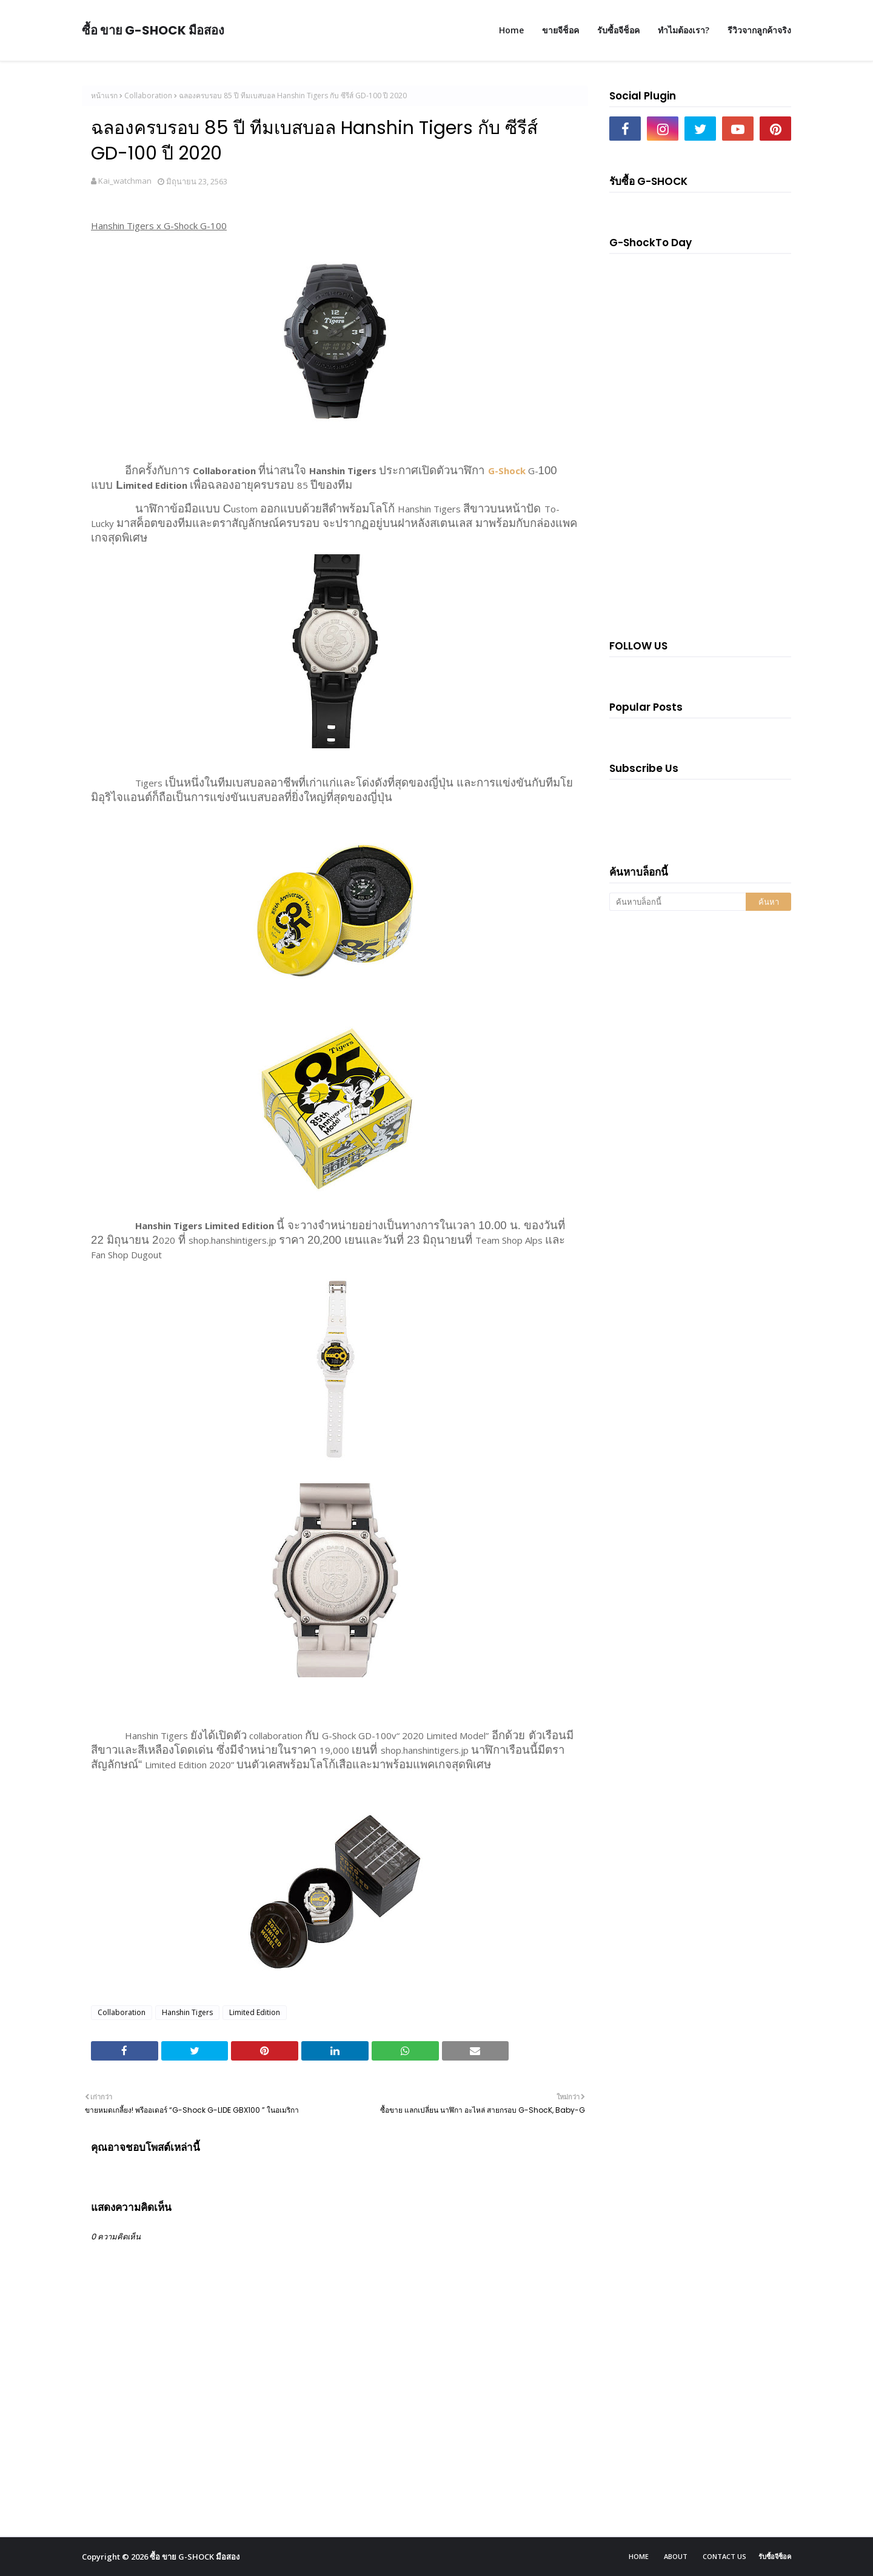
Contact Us (724, 2556)
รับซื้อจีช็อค (774, 2556)
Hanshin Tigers (187, 2012)
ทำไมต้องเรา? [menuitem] (683, 30)
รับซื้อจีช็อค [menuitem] (618, 30)
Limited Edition (254, 2012)
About (675, 2556)
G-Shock (507, 471)
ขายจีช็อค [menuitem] (560, 30)
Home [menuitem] (511, 30)
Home (639, 2556)
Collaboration (148, 95)
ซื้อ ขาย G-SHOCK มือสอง (153, 30)
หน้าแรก (104, 95)
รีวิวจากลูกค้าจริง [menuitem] (759, 30)
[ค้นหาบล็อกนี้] (677, 902)
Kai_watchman (125, 180)
